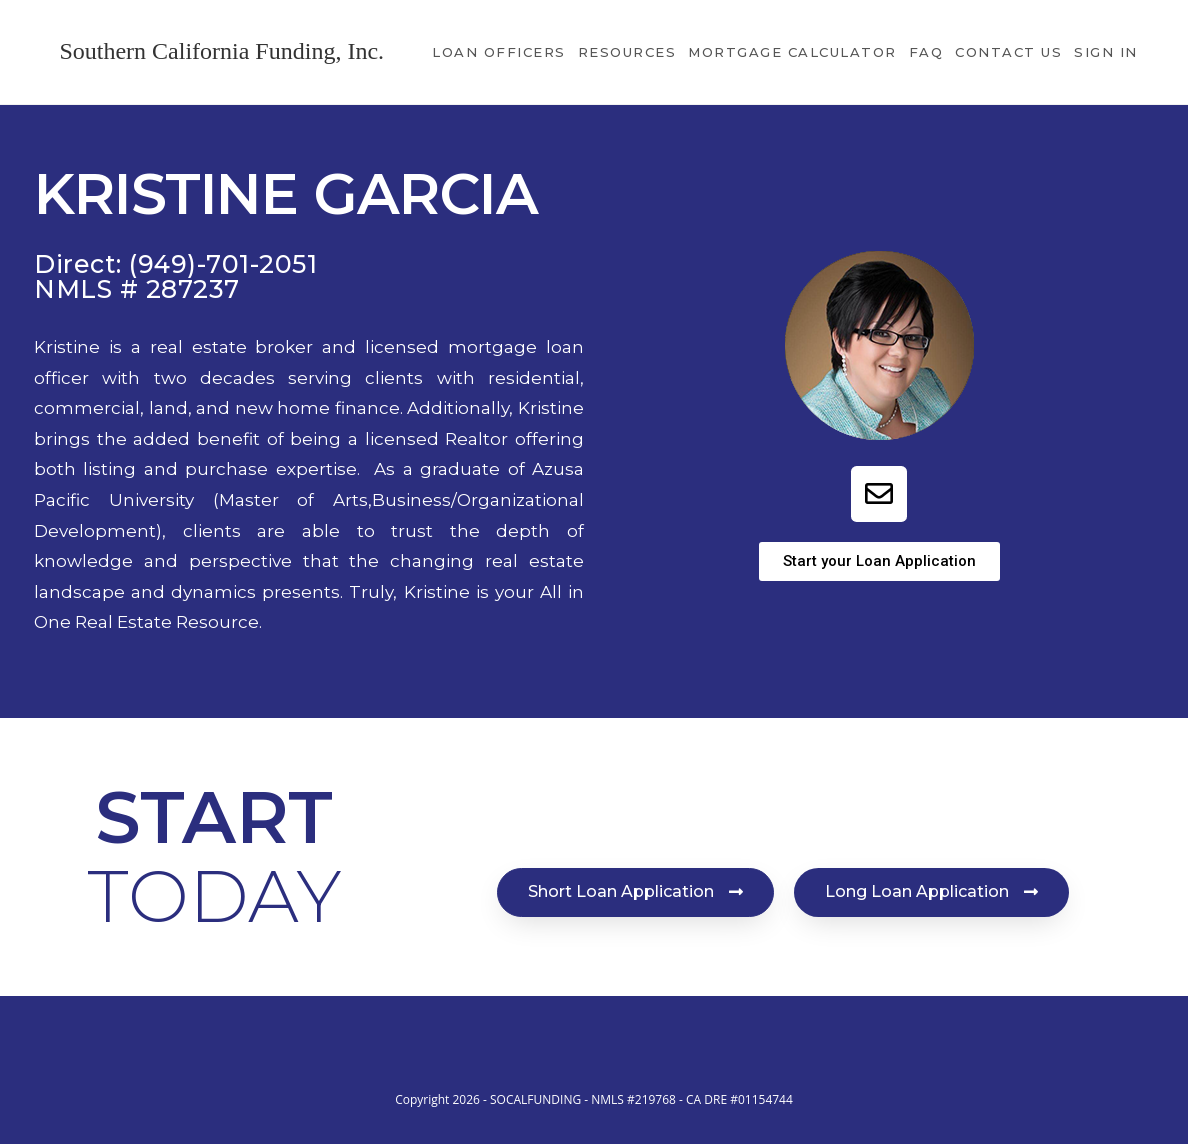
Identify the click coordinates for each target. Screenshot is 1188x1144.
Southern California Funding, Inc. (221, 51)
